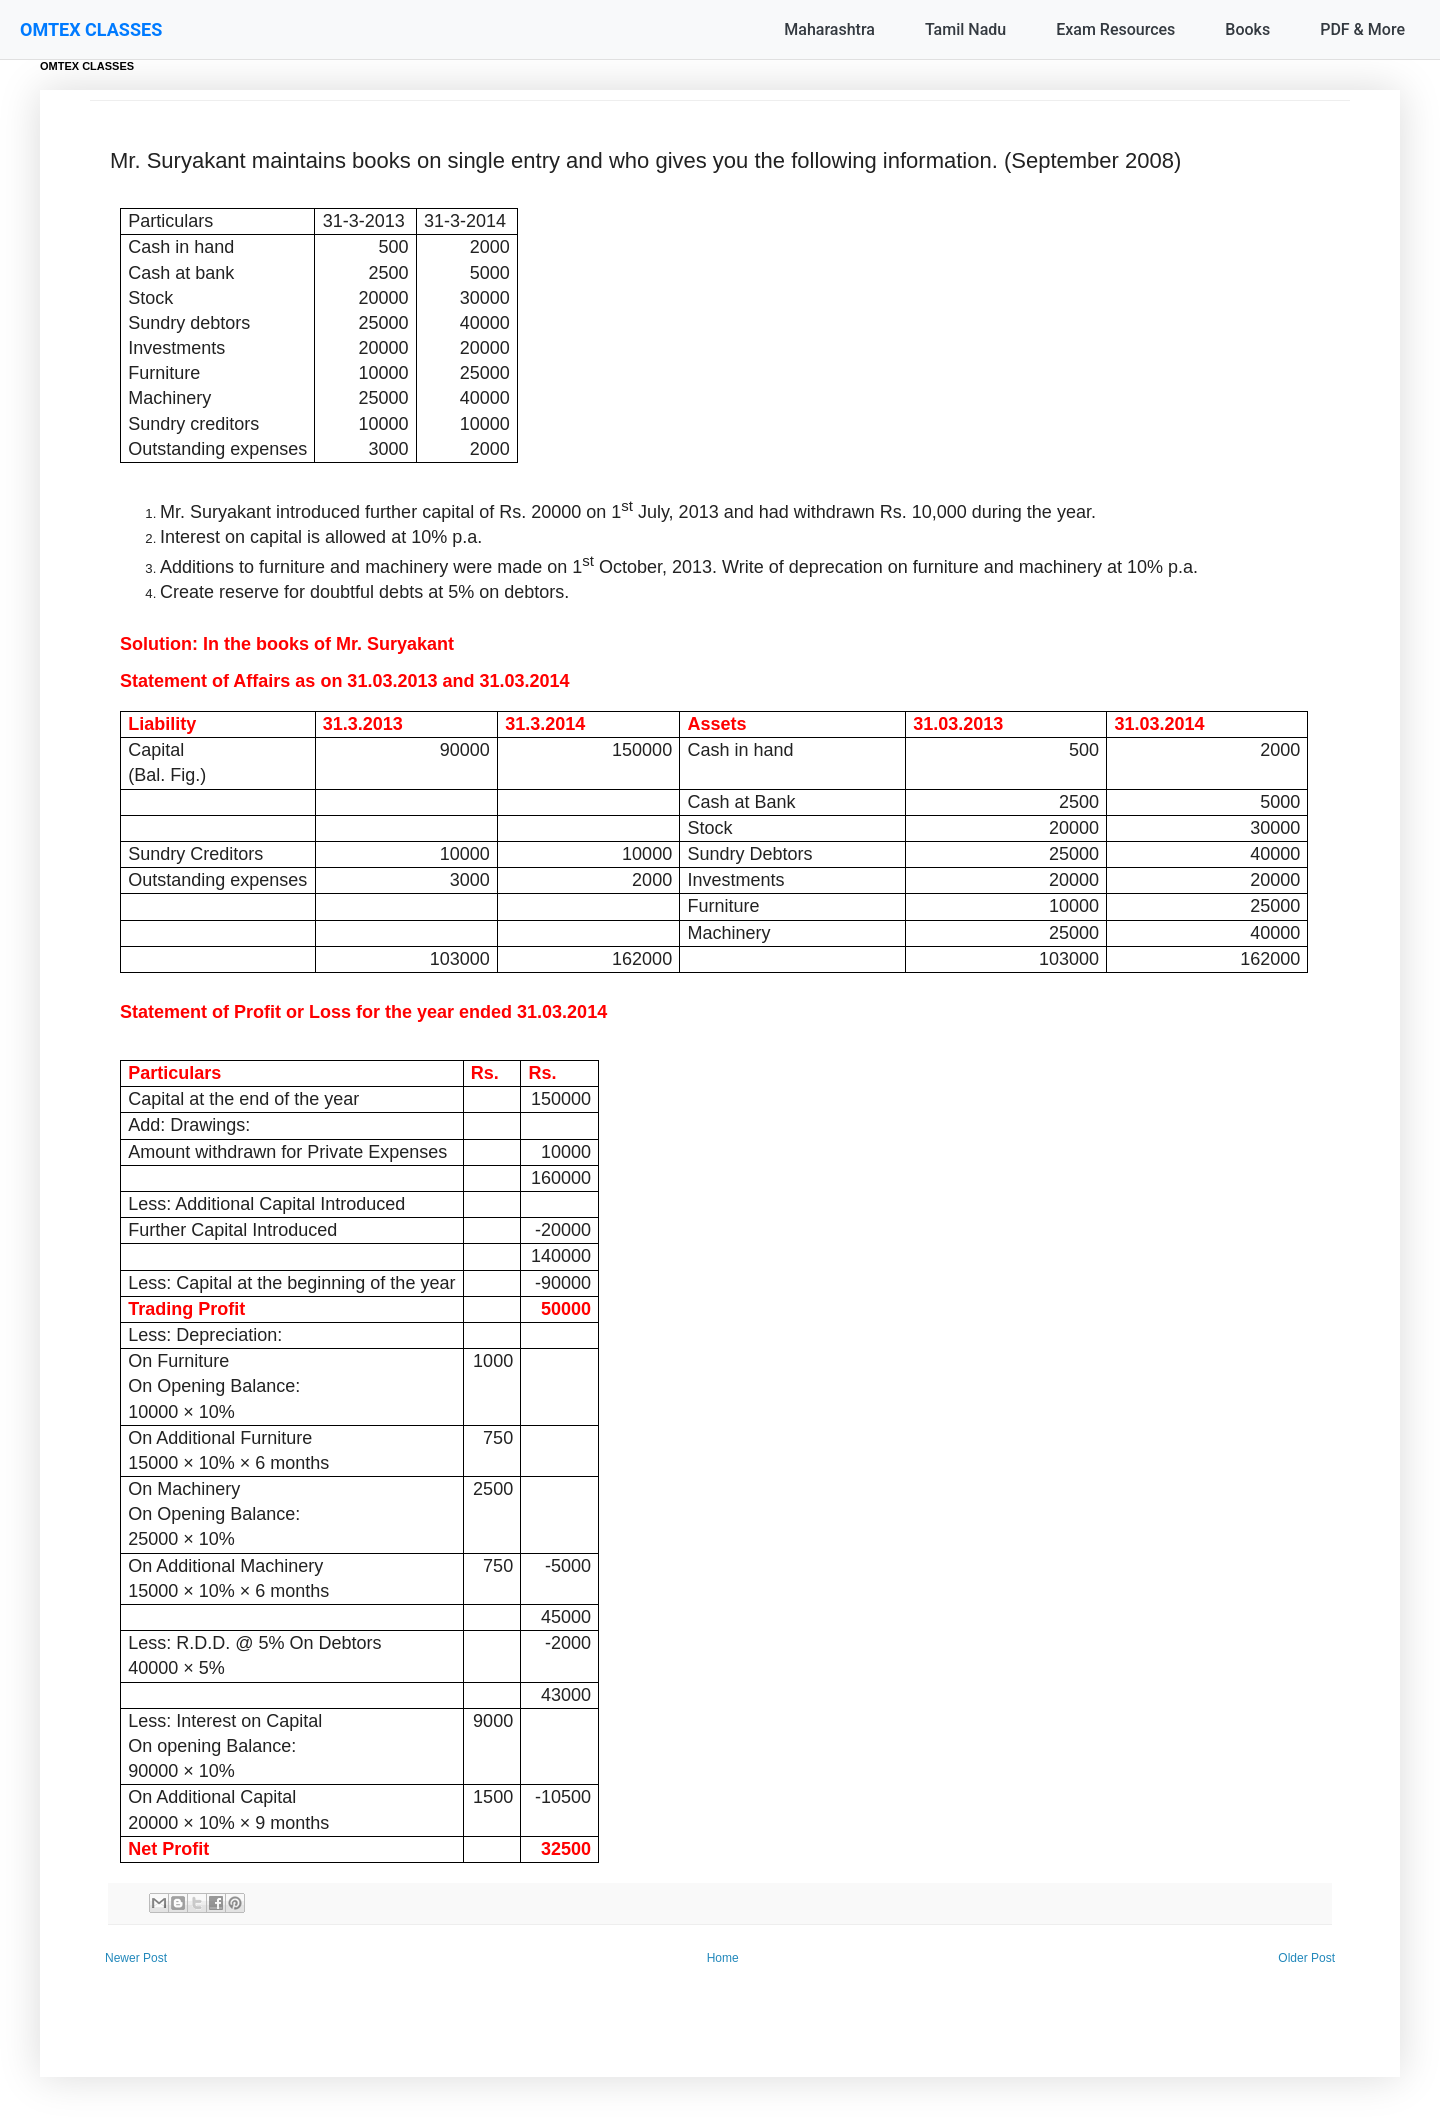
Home (723, 1958)
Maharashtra (829, 29)
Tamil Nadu (965, 29)
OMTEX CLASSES (91, 29)
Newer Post (136, 1958)
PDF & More (1362, 29)
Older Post (1306, 1958)
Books (1247, 29)
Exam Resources (1115, 29)
